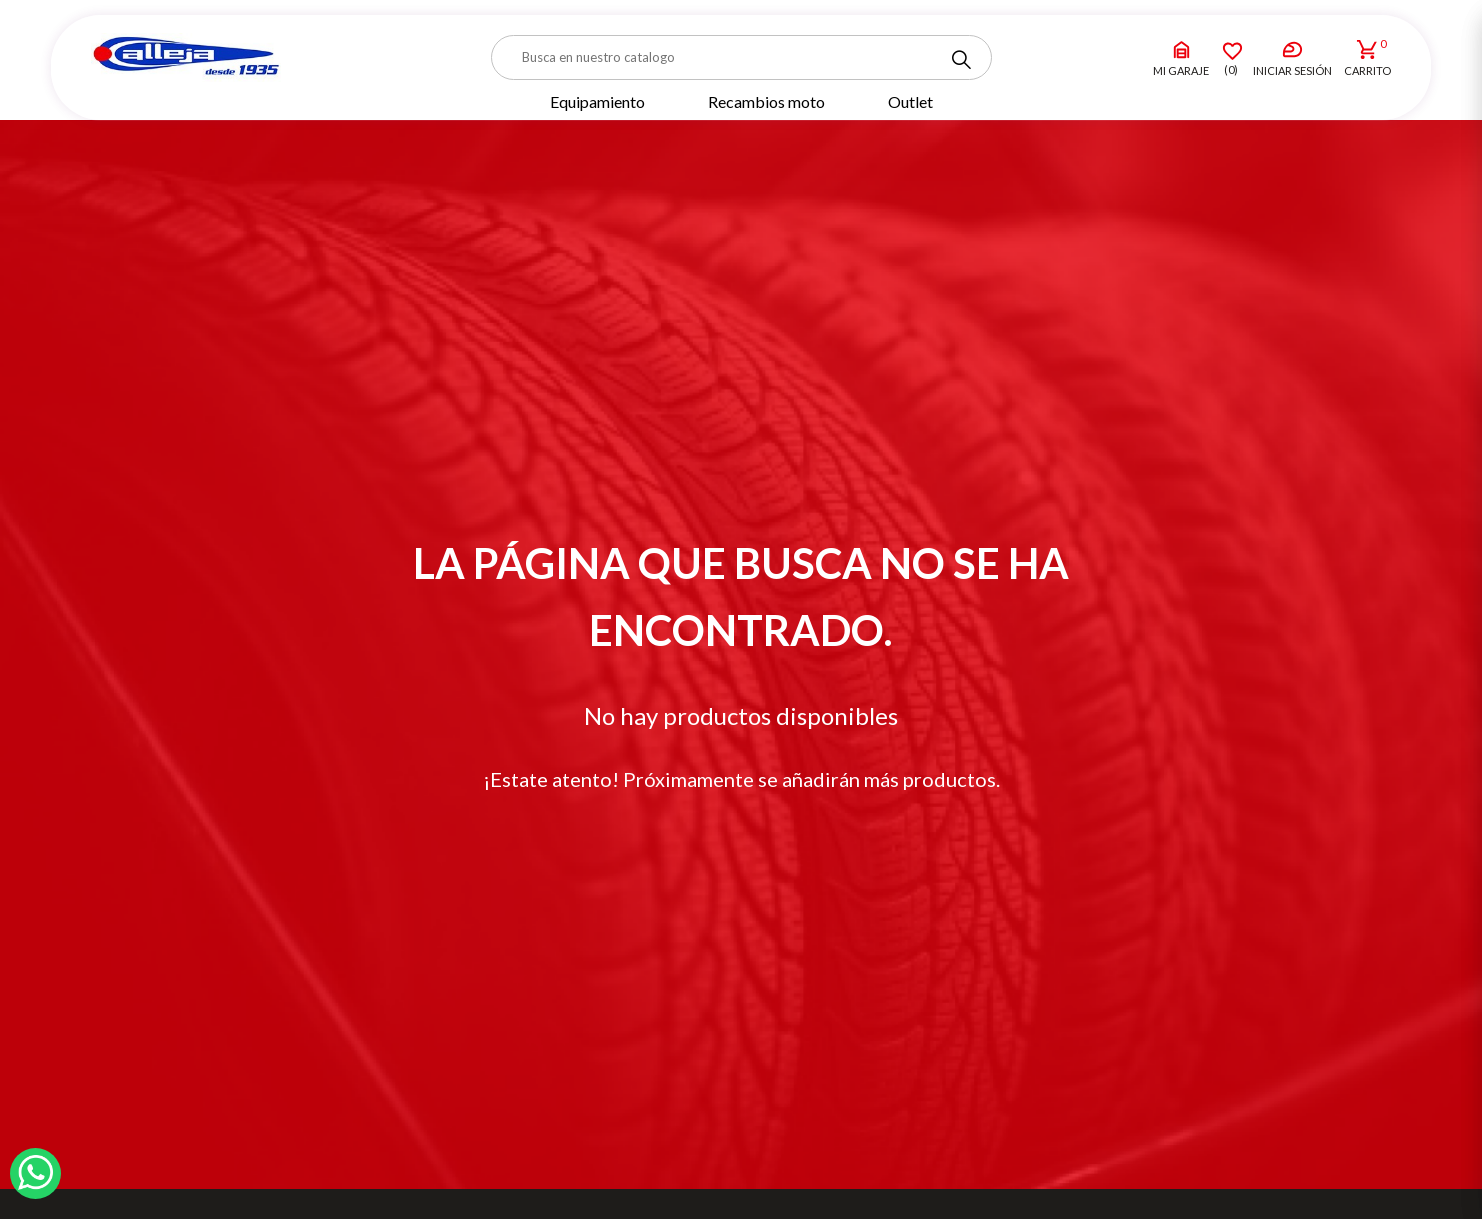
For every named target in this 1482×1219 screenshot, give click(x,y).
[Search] (961, 60)
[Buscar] (741, 57)
